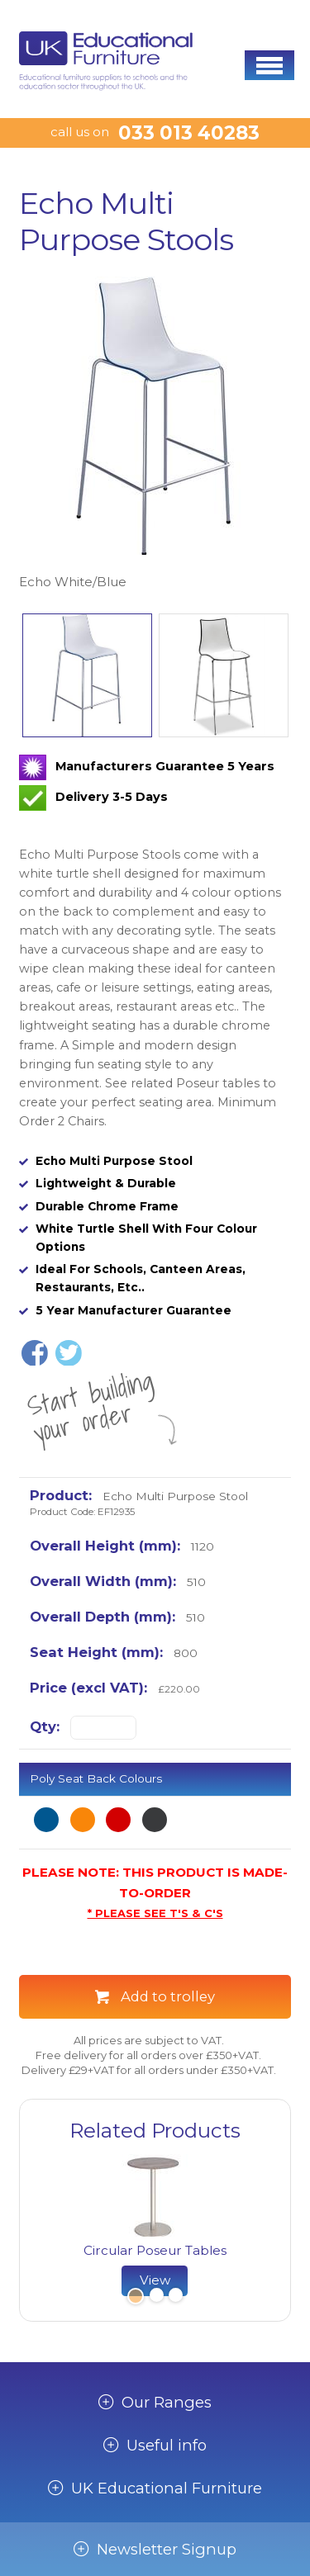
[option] (155, 435)
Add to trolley (168, 1996)
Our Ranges (167, 2403)
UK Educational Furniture (166, 2488)
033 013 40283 (189, 132)
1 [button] (134, 2297)
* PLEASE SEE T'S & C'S (155, 1913)
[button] (269, 65)
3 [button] (175, 2297)
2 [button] (156, 2297)
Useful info (166, 2445)
